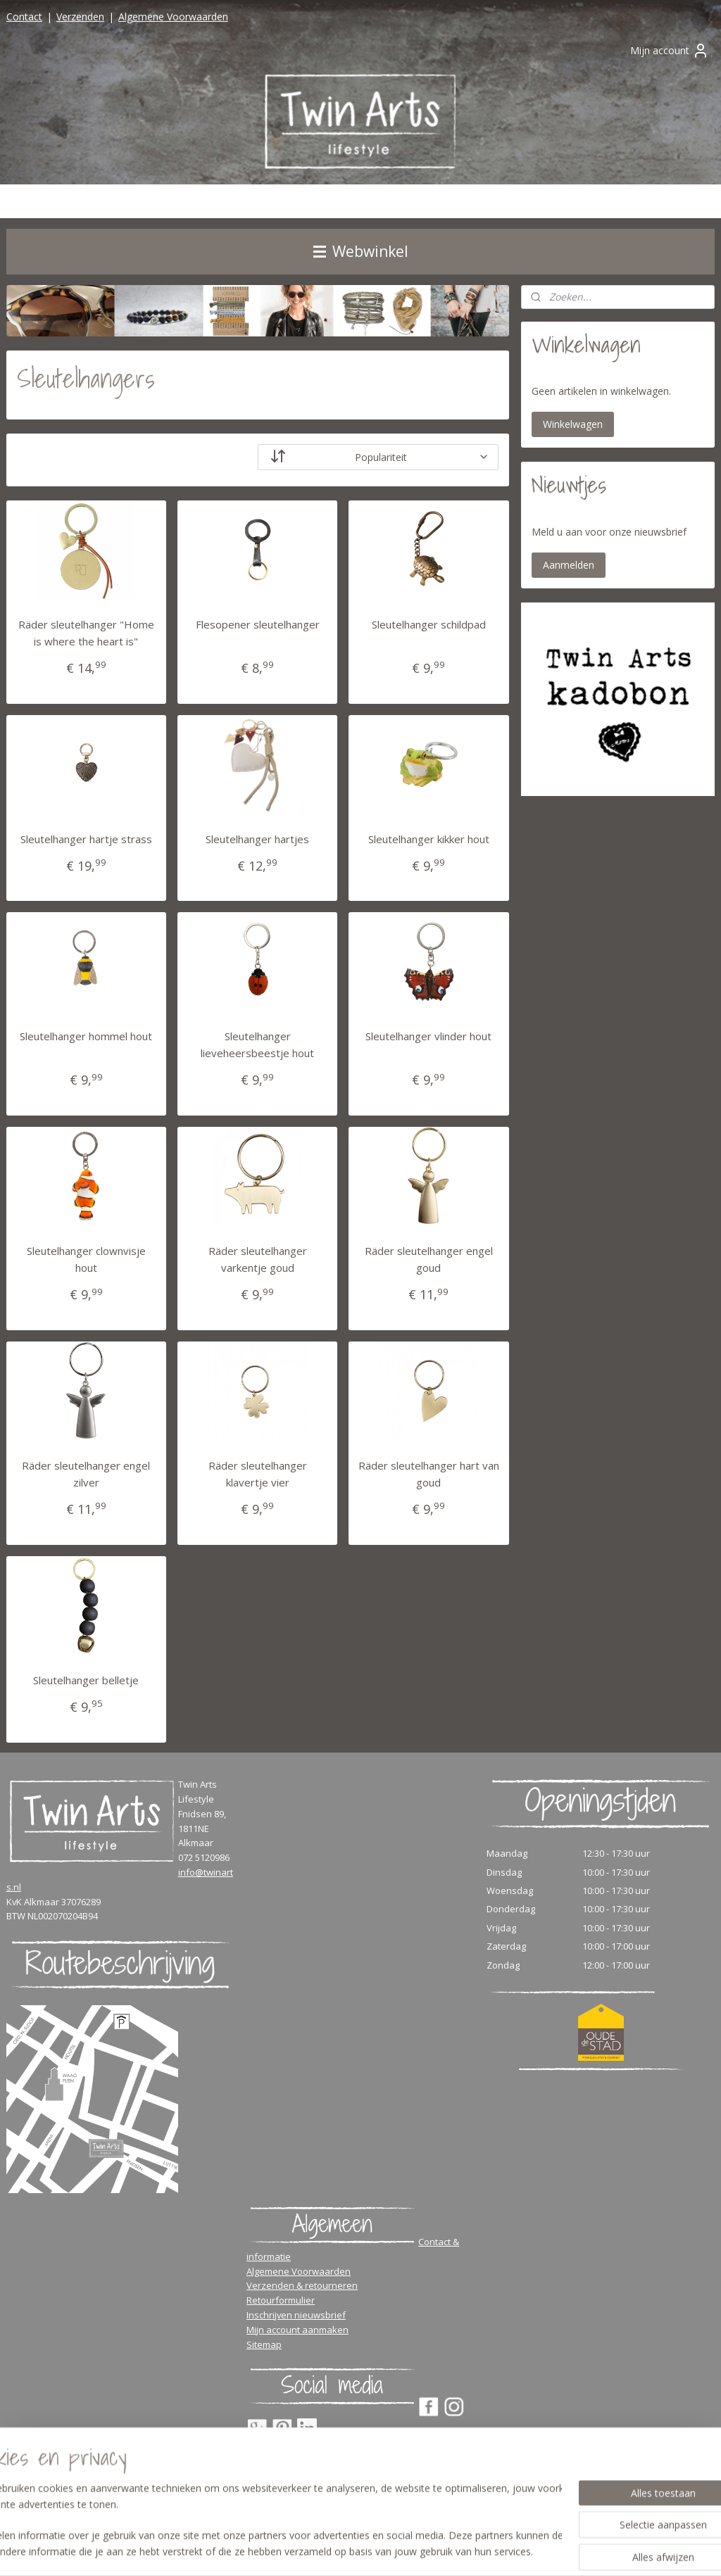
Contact (24, 16)
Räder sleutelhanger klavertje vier (257, 1473)
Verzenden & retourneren (302, 2285)
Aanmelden (568, 565)
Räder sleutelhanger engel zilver (86, 1473)
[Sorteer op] (378, 456)
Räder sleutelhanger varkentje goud (257, 1259)
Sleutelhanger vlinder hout (428, 1036)
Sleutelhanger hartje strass (86, 838)
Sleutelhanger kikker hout (428, 838)
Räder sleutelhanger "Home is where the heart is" (86, 632)
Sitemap (264, 2344)
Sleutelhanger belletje (86, 1679)
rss (445, 2550)
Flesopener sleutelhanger (258, 624)
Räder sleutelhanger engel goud (429, 1259)
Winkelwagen (573, 424)
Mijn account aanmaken (297, 2329)
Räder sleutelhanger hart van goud (428, 1473)
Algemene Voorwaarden (173, 16)
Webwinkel (360, 251)
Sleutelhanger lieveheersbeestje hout (257, 1044)
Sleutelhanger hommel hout (86, 1036)
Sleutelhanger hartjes (257, 838)
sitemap (416, 2550)
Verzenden (80, 16)
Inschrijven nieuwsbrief (296, 2315)
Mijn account (669, 50)
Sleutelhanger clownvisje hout (86, 1259)
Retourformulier (280, 2300)
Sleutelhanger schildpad (429, 624)
